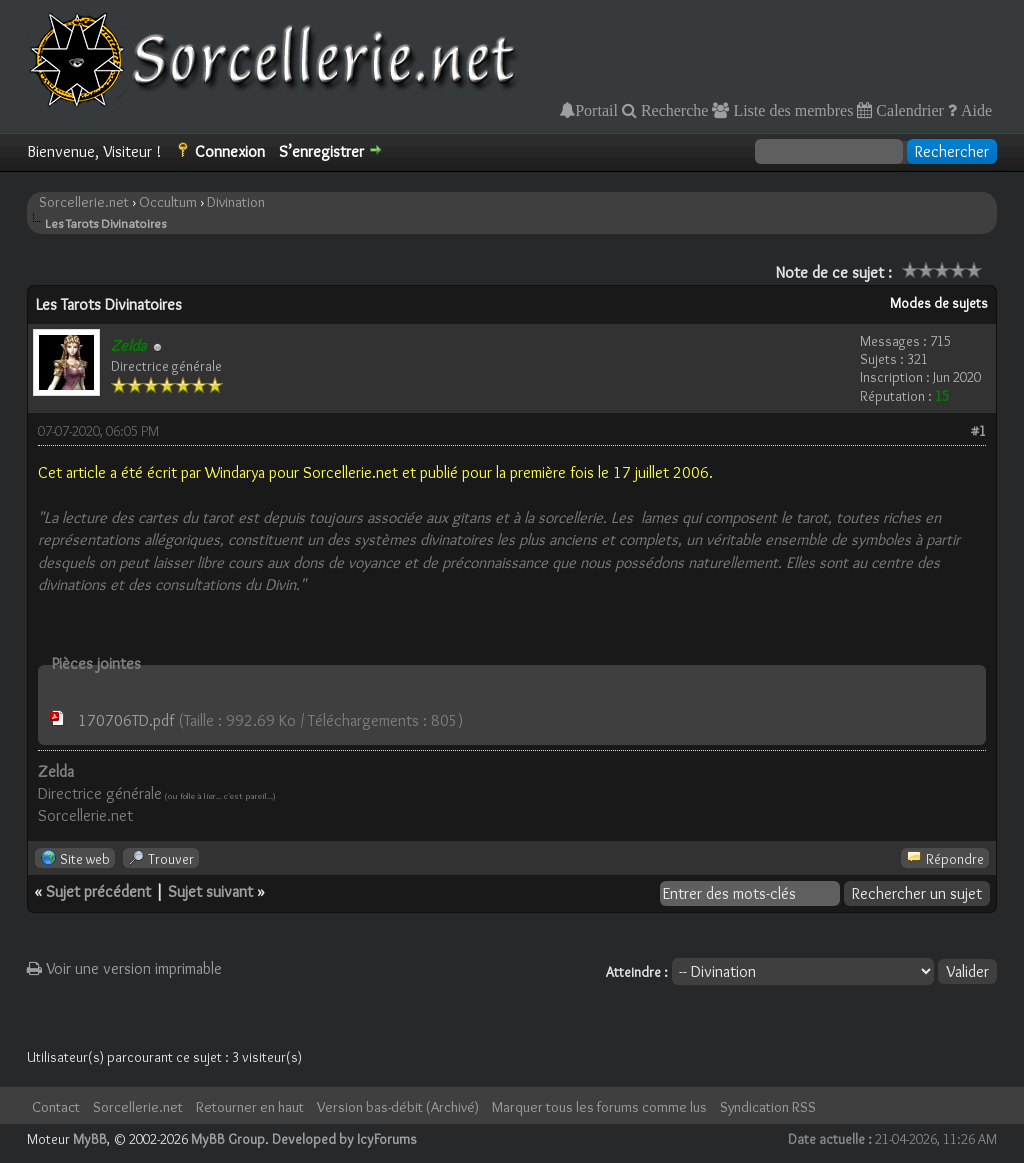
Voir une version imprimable (124, 968)
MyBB (90, 1139)
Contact (56, 1107)
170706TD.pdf (126, 720)
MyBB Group (228, 1139)
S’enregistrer (321, 151)
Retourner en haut (250, 1107)
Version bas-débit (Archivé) (398, 1107)
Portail (596, 110)
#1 (978, 431)
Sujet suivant (210, 891)
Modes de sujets (939, 303)
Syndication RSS (768, 1107)
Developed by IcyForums (344, 1139)
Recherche (673, 110)
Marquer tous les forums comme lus (599, 1107)
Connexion (230, 151)
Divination (236, 202)
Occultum (168, 202)
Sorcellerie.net (84, 202)
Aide (974, 110)
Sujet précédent (98, 891)
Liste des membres (791, 110)
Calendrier (908, 110)
